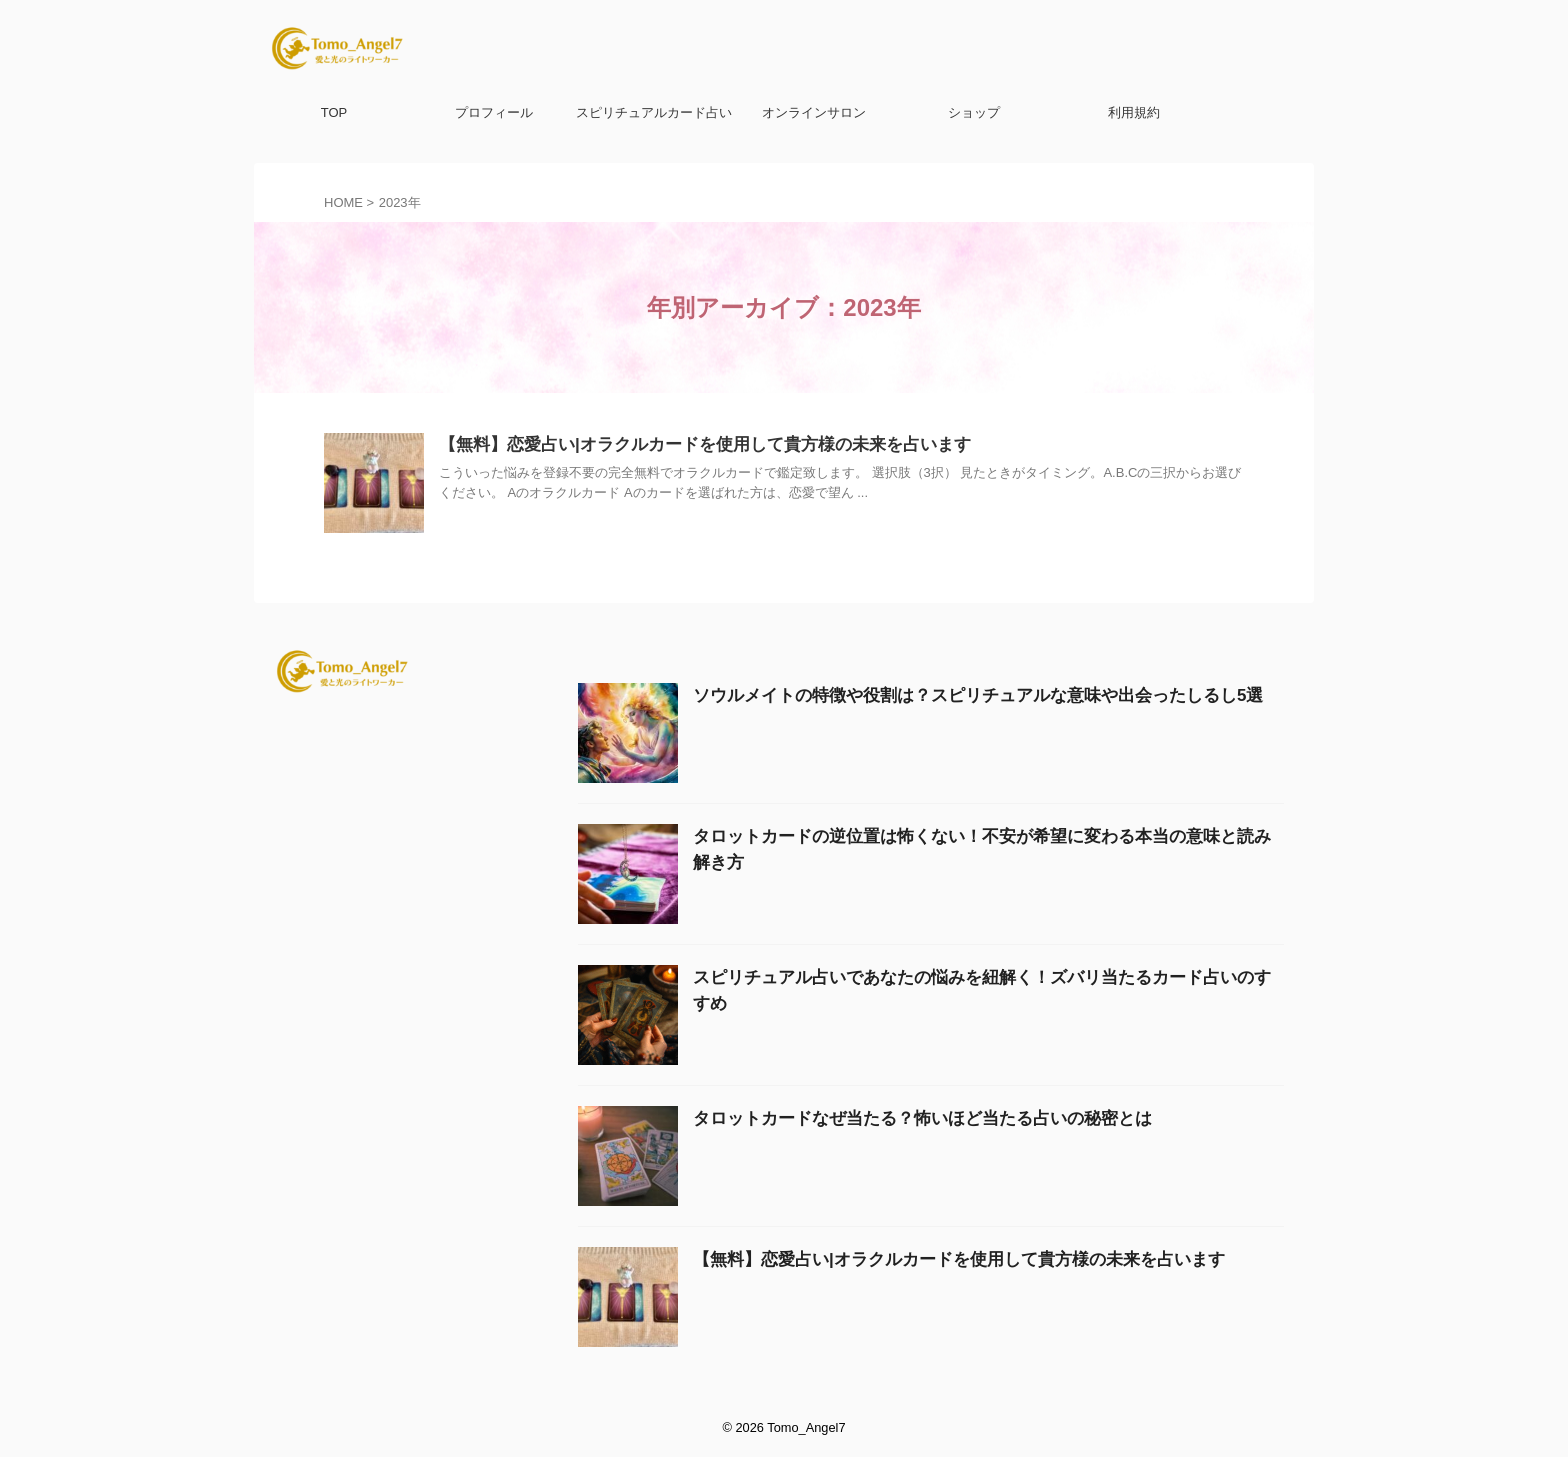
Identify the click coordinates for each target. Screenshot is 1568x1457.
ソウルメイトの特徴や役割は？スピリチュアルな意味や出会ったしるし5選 (928, 694)
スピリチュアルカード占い (654, 112)
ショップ (974, 112)
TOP (334, 112)
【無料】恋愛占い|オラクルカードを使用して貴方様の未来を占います (689, 445)
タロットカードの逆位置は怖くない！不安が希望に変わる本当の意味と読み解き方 (952, 835)
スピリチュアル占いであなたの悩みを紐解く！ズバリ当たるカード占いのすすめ (945, 976)
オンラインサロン (814, 112)
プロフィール (494, 112)
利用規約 (1134, 112)
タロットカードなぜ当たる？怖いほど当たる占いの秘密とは (882, 1117)
